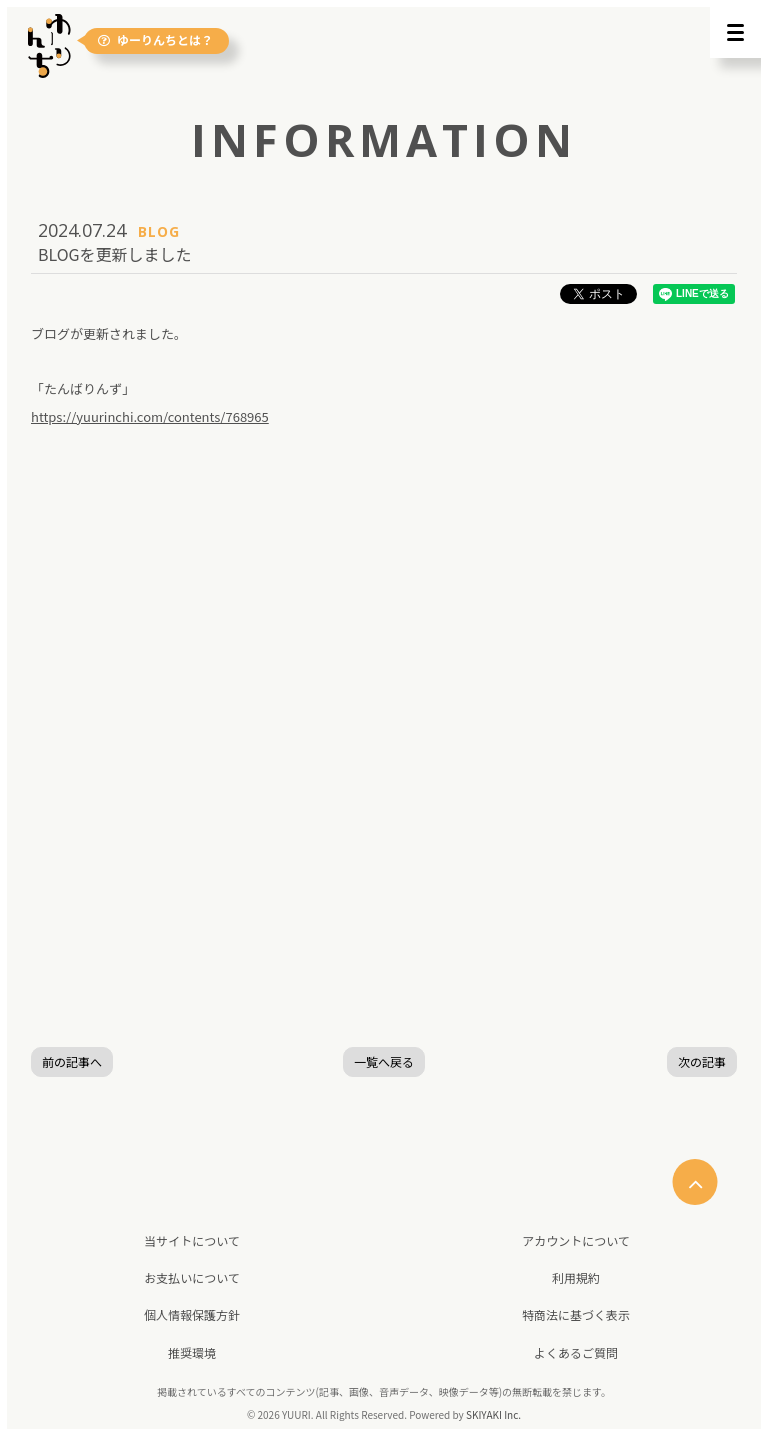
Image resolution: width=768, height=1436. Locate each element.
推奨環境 (192, 1352)
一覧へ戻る (384, 1061)
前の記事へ (72, 1061)
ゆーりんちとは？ (155, 40)
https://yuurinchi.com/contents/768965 (150, 416)
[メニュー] (735, 32)
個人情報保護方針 (192, 1314)
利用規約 (576, 1277)
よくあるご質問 (576, 1352)
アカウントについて (576, 1240)
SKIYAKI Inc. (493, 1414)
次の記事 (702, 1061)
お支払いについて (192, 1277)
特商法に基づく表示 (576, 1314)
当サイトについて (192, 1240)
